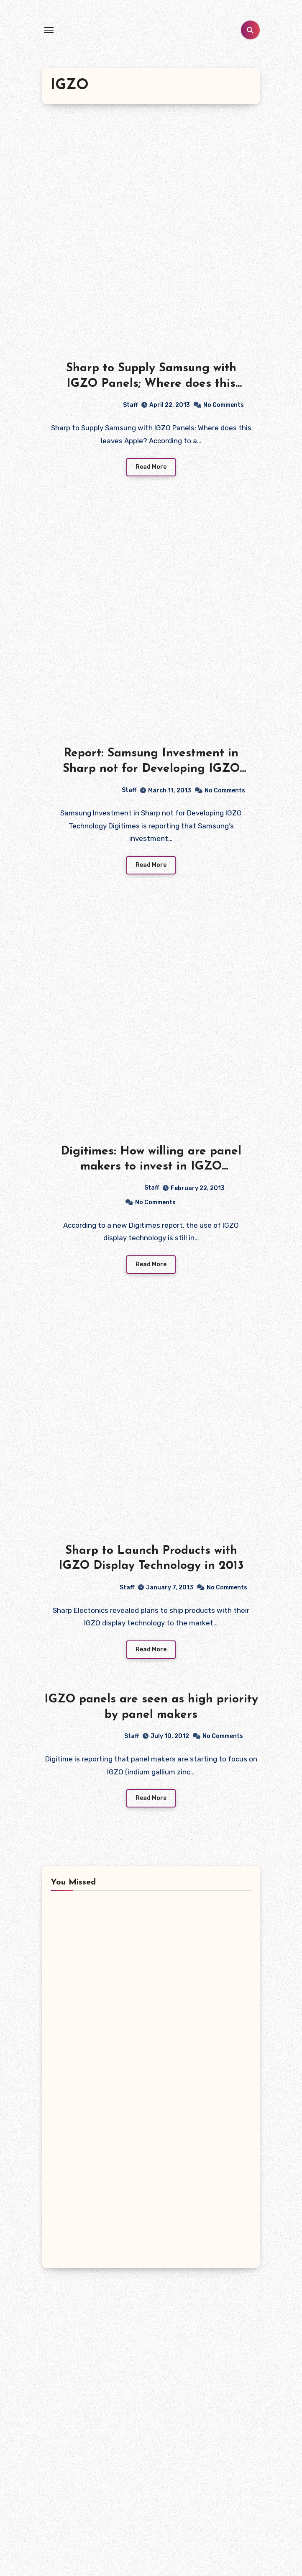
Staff (97, 405)
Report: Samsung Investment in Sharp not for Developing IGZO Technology (151, 769)
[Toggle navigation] (49, 30)
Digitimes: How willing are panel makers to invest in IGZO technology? (151, 1167)
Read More (151, 467)
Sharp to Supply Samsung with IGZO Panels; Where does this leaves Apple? (151, 383)
